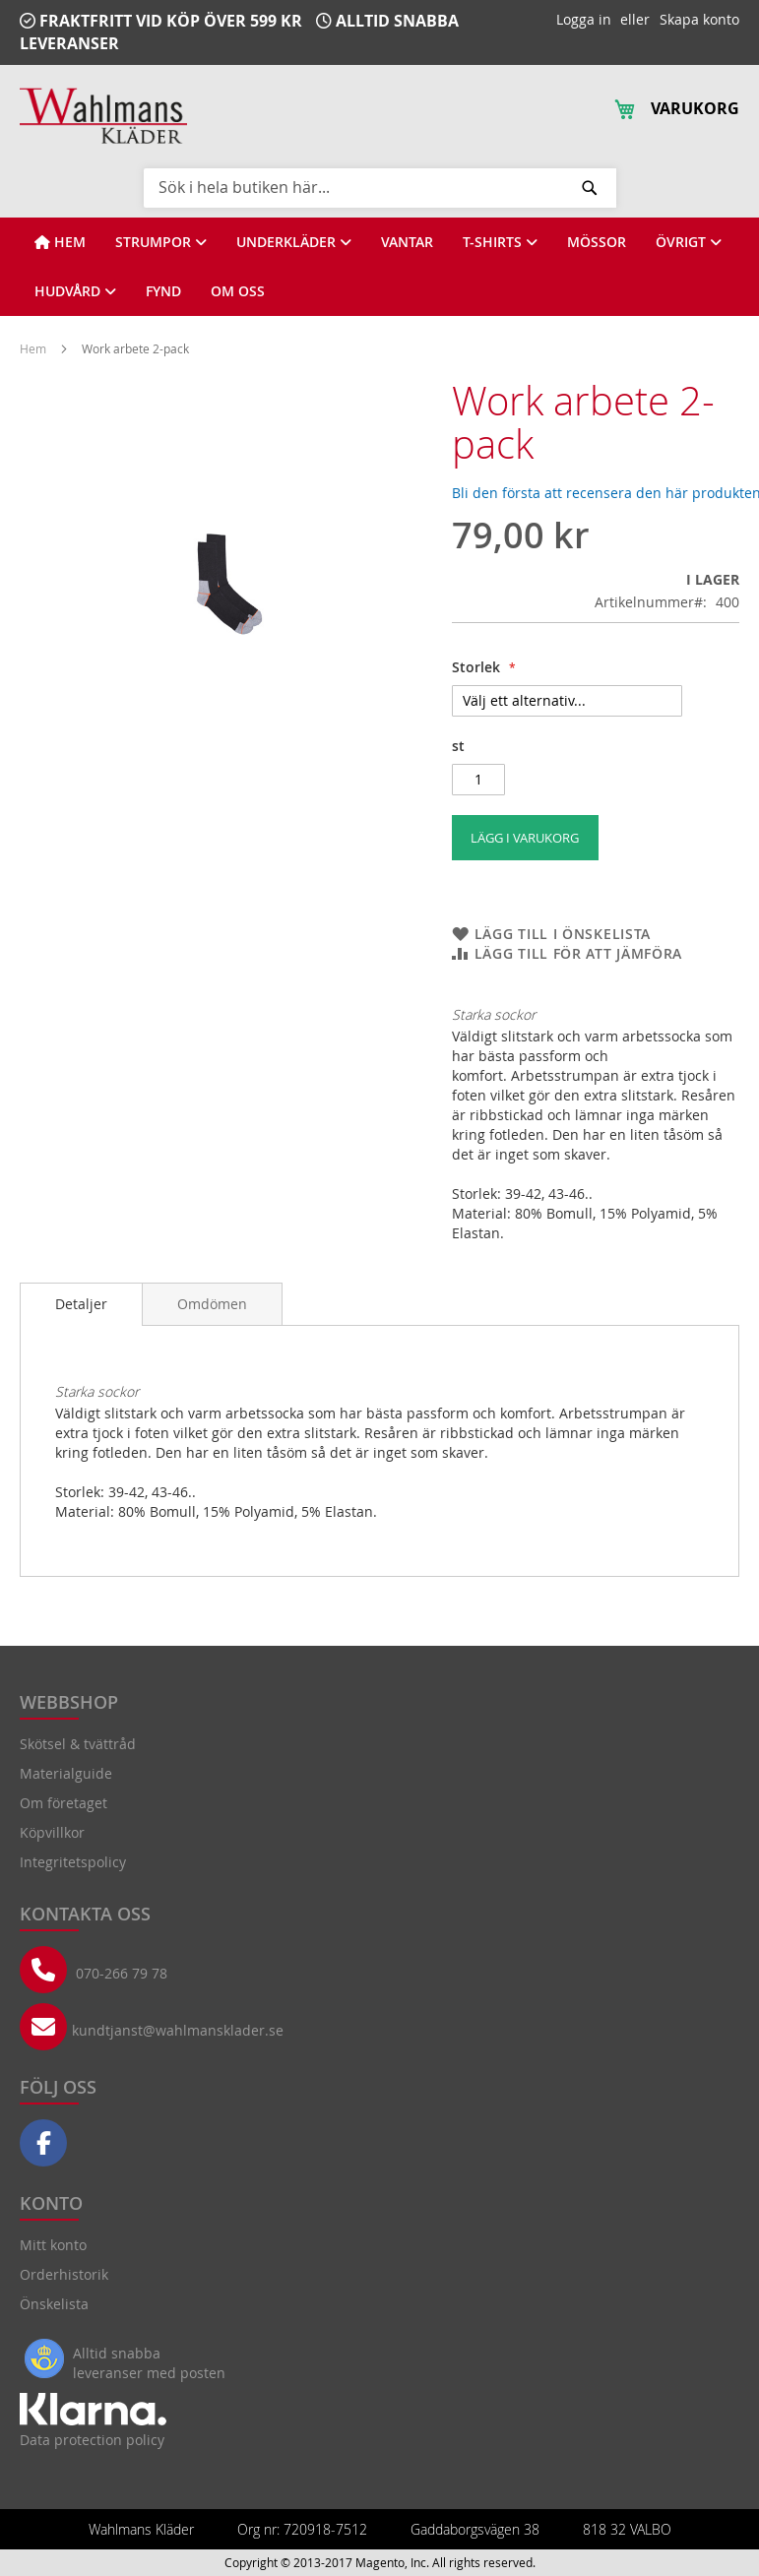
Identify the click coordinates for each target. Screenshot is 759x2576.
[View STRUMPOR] (160, 242)
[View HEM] (60, 242)
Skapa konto (699, 19)
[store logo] (103, 116)
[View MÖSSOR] (596, 242)
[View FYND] (163, 291)
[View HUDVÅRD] (75, 291)
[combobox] (380, 187)
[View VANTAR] (407, 242)
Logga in (583, 19)
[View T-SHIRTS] (500, 242)
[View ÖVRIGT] (688, 242)
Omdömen (212, 1303)
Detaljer (81, 1303)
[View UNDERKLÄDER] (293, 242)
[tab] (81, 1304)
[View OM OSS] (238, 291)
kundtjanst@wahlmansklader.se (178, 2030)
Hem (34, 348)
